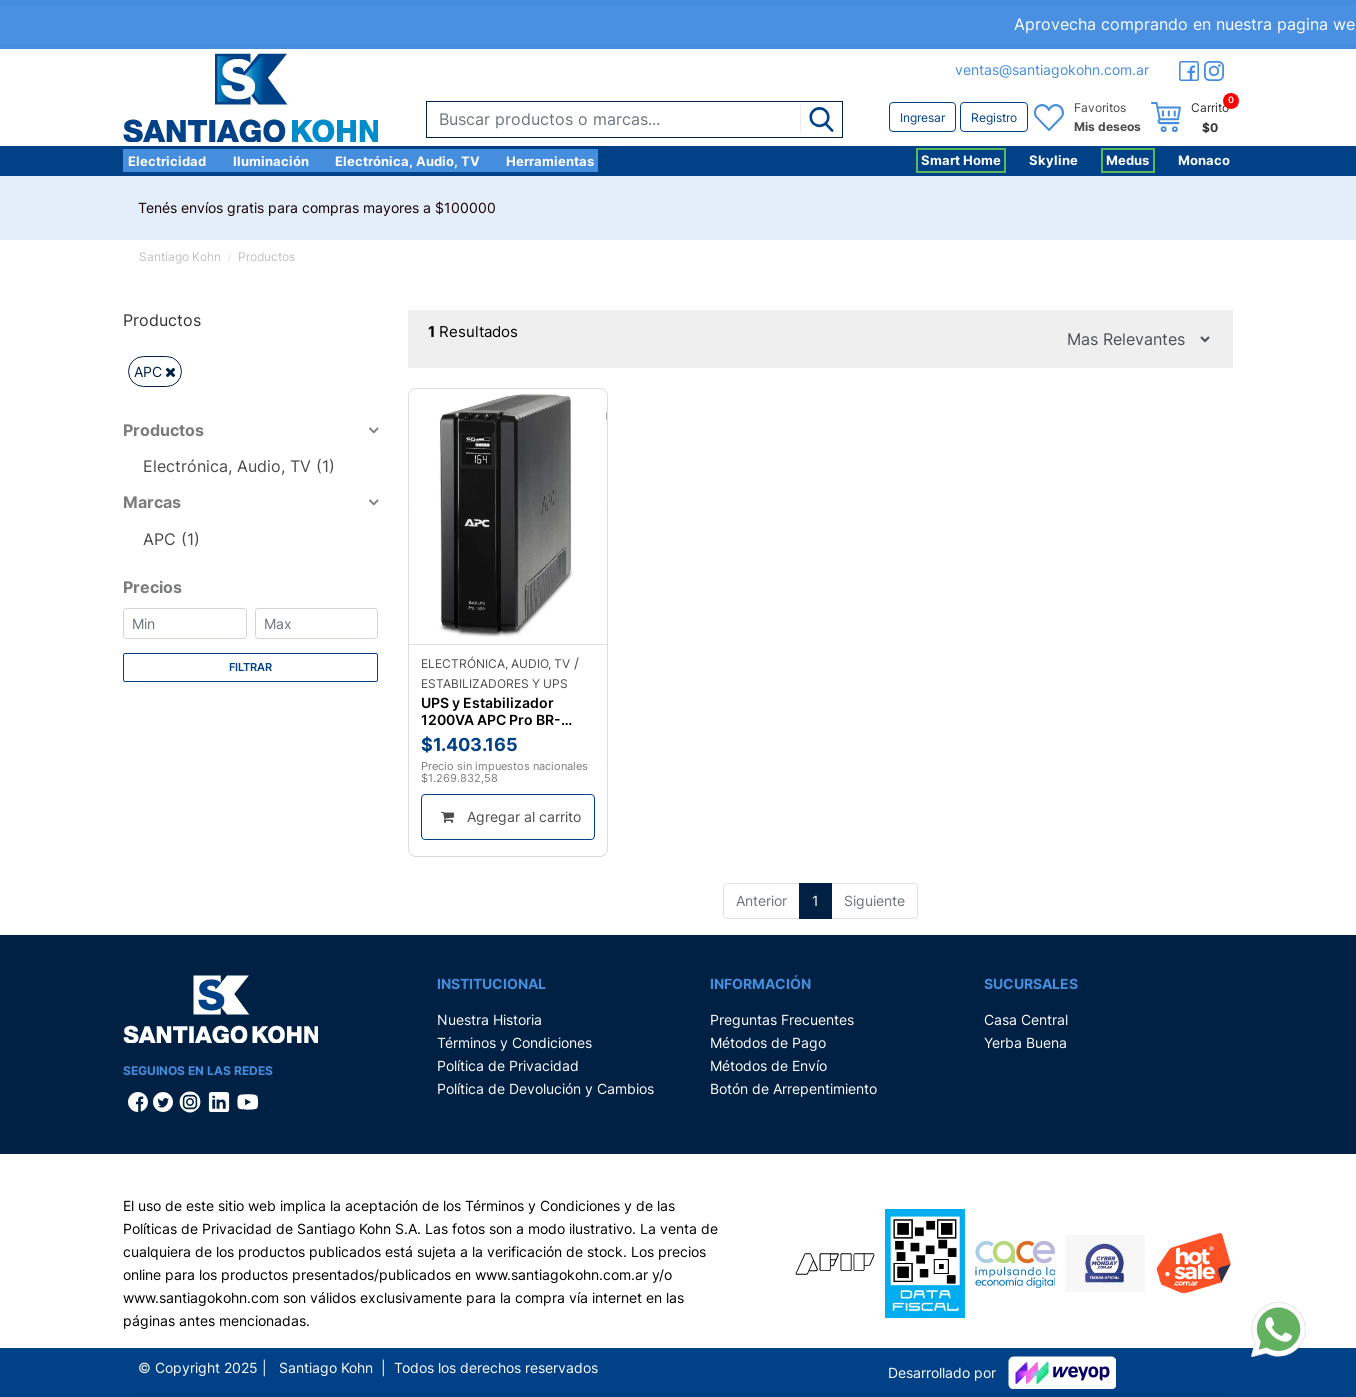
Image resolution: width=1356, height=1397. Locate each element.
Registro (994, 117)
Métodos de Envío (768, 1065)
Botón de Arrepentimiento (793, 1088)
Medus (1127, 160)
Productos (266, 256)
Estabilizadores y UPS (494, 683)
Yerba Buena (1025, 1042)
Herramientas (550, 161)
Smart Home (961, 160)
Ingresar (922, 117)
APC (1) (171, 539)
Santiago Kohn (180, 256)
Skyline (1053, 160)
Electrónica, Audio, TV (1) (239, 466)
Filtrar (250, 667)
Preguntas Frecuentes (782, 1019)
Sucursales (1031, 983)
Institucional (491, 983)
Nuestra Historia (489, 1019)
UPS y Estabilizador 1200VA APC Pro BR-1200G (491, 711)
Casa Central (1026, 1019)
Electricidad (167, 161)
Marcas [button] (152, 502)
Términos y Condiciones (514, 1042)
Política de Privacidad (508, 1065)
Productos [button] (163, 430)
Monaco (1204, 160)
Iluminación (271, 161)
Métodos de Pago (768, 1042)
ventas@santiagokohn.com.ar (1052, 69)
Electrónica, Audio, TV (407, 161)
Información (760, 983)
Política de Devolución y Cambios (545, 1088)
